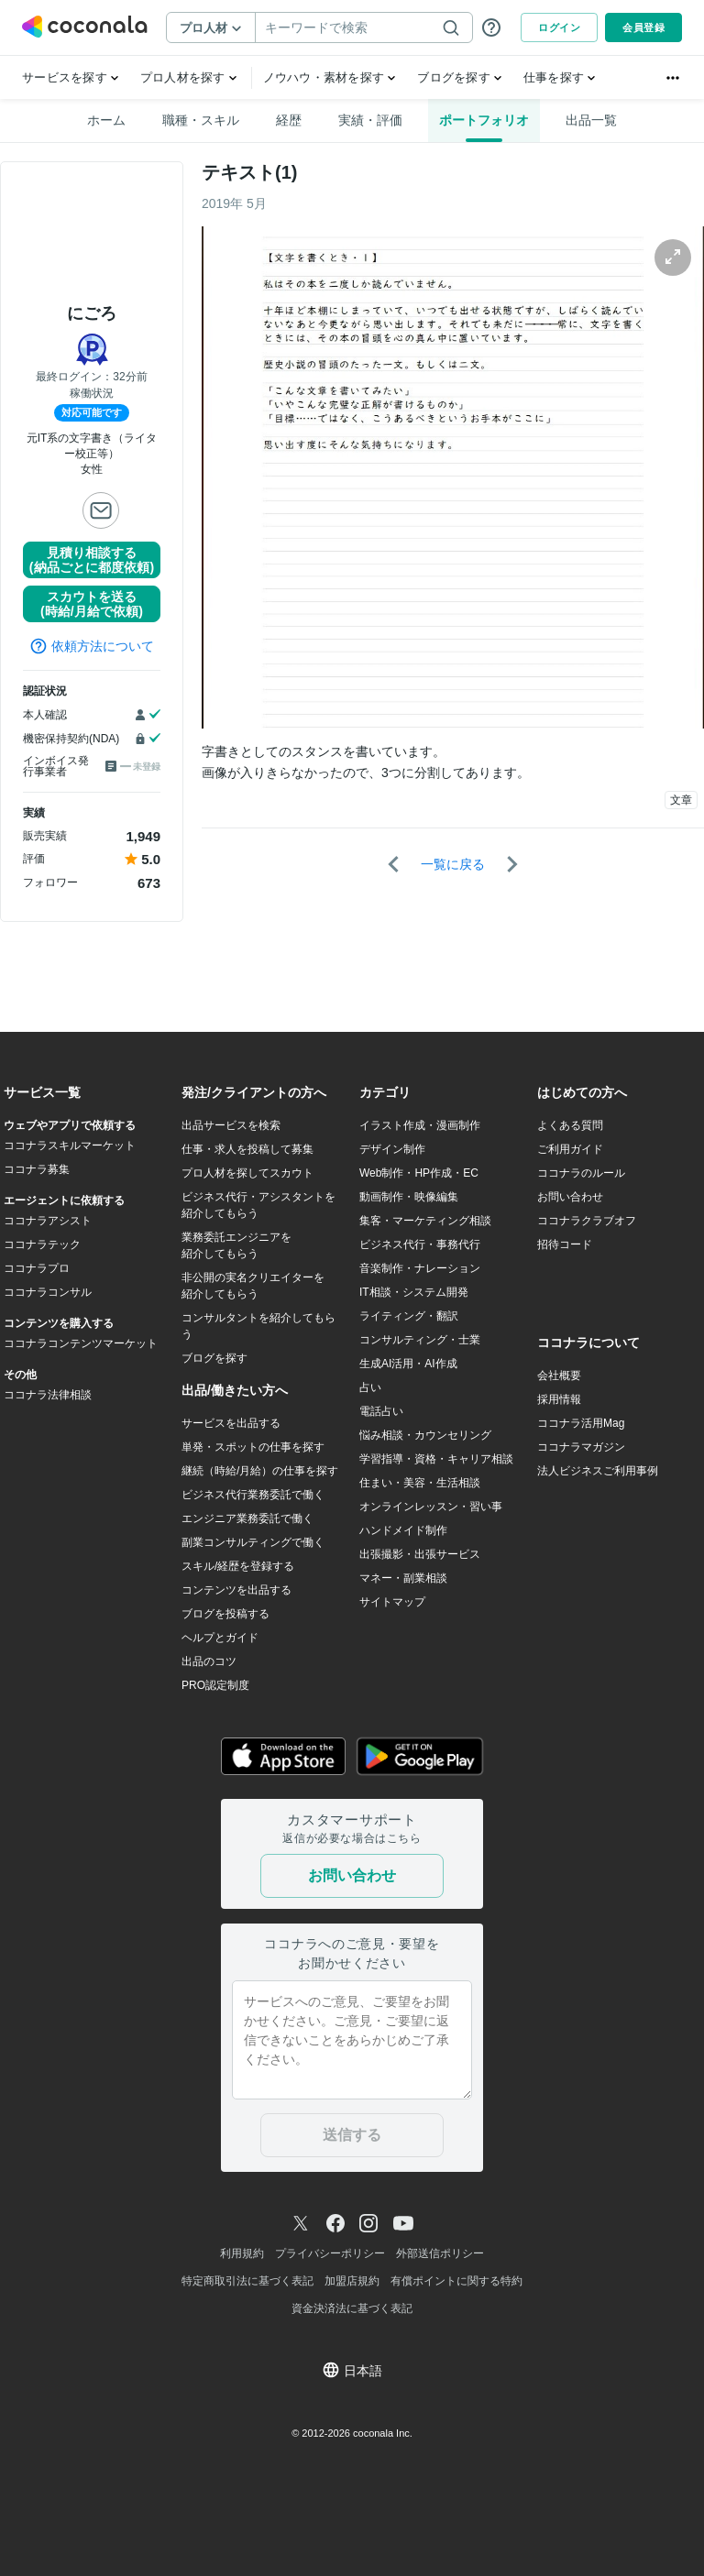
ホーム (106, 120)
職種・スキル (200, 120)
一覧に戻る (453, 864)
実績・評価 (370, 120)
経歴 (289, 120)
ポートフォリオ (484, 120)
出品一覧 (591, 120)
